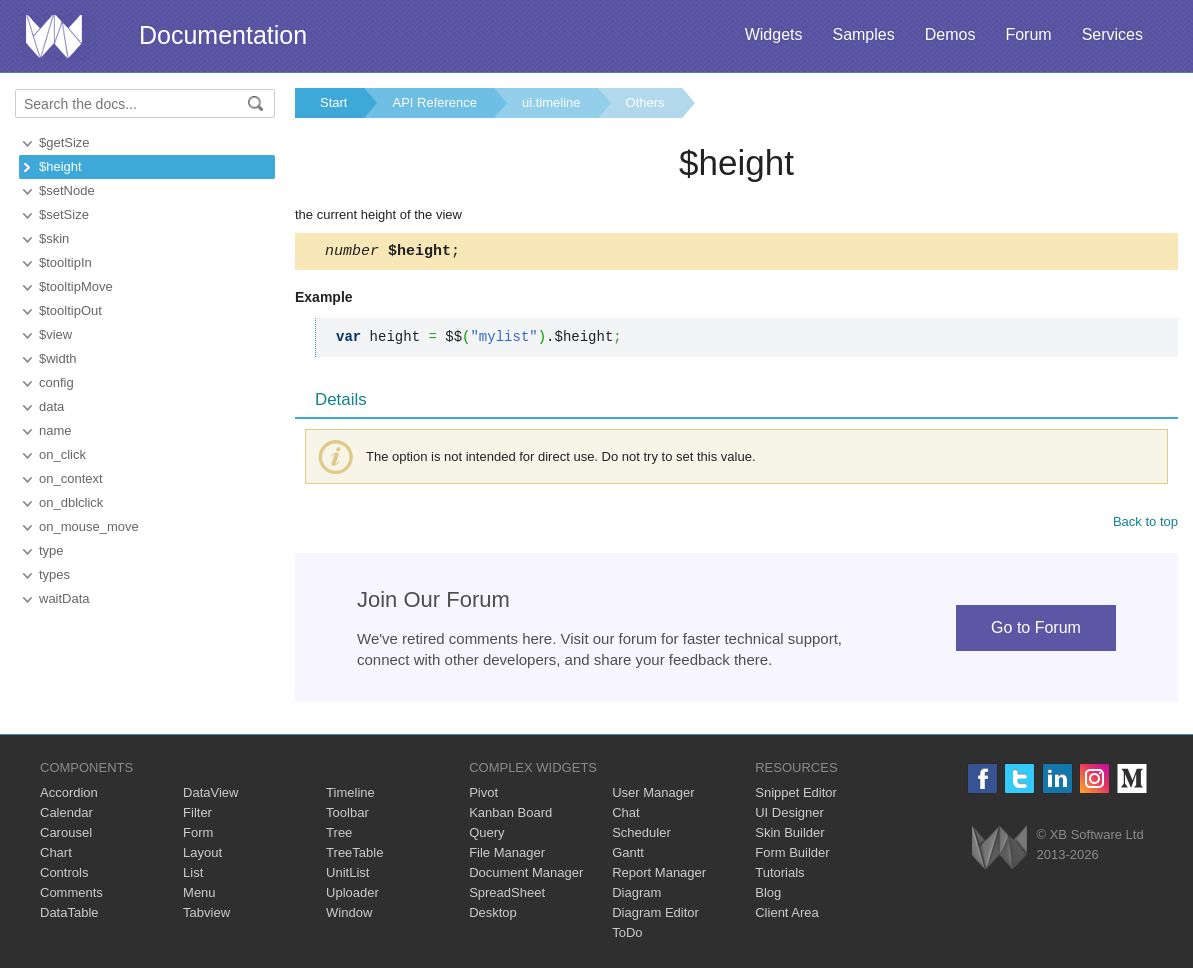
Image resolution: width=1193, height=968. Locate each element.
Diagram (636, 895)
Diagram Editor (655, 915)
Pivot (483, 795)
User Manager (653, 795)
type (51, 550)
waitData (64, 598)
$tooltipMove (76, 286)
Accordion (69, 795)
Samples (863, 34)
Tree (339, 835)
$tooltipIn (65, 262)
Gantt (628, 855)
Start (333, 102)
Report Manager (659, 875)
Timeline (350, 795)
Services (1112, 34)
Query (486, 835)
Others (645, 102)
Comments (71, 895)
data (51, 406)
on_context (71, 478)
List (193, 875)
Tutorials (779, 875)
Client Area (787, 915)
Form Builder (792, 855)
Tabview (206, 915)
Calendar (66, 815)
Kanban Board (510, 815)
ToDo (627, 935)
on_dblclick (71, 502)
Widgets (774, 34)
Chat (625, 815)
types (54, 574)
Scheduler (641, 835)
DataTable (69, 915)
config (56, 382)
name (55, 430)
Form (198, 835)
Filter (197, 815)
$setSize (64, 214)
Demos (950, 34)
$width (58, 358)
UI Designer (789, 815)
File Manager (507, 855)
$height (60, 166)
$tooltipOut (70, 310)
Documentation (223, 35)
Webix (999, 850)
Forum (1028, 34)
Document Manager (526, 875)
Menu (199, 895)
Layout (202, 855)
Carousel (66, 835)
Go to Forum (1036, 630)
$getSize (64, 142)
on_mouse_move (89, 526)
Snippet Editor (796, 795)
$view (55, 334)
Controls (64, 875)
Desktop (493, 915)
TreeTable (354, 855)
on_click (62, 454)
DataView (210, 795)
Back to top (1145, 524)
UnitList (347, 875)
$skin (54, 238)
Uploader (352, 895)
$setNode (67, 190)
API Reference (434, 102)
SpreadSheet (507, 895)
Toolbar (347, 815)
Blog (768, 895)
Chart (56, 855)
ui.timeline (551, 102)
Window (349, 915)
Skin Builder (789, 835)
